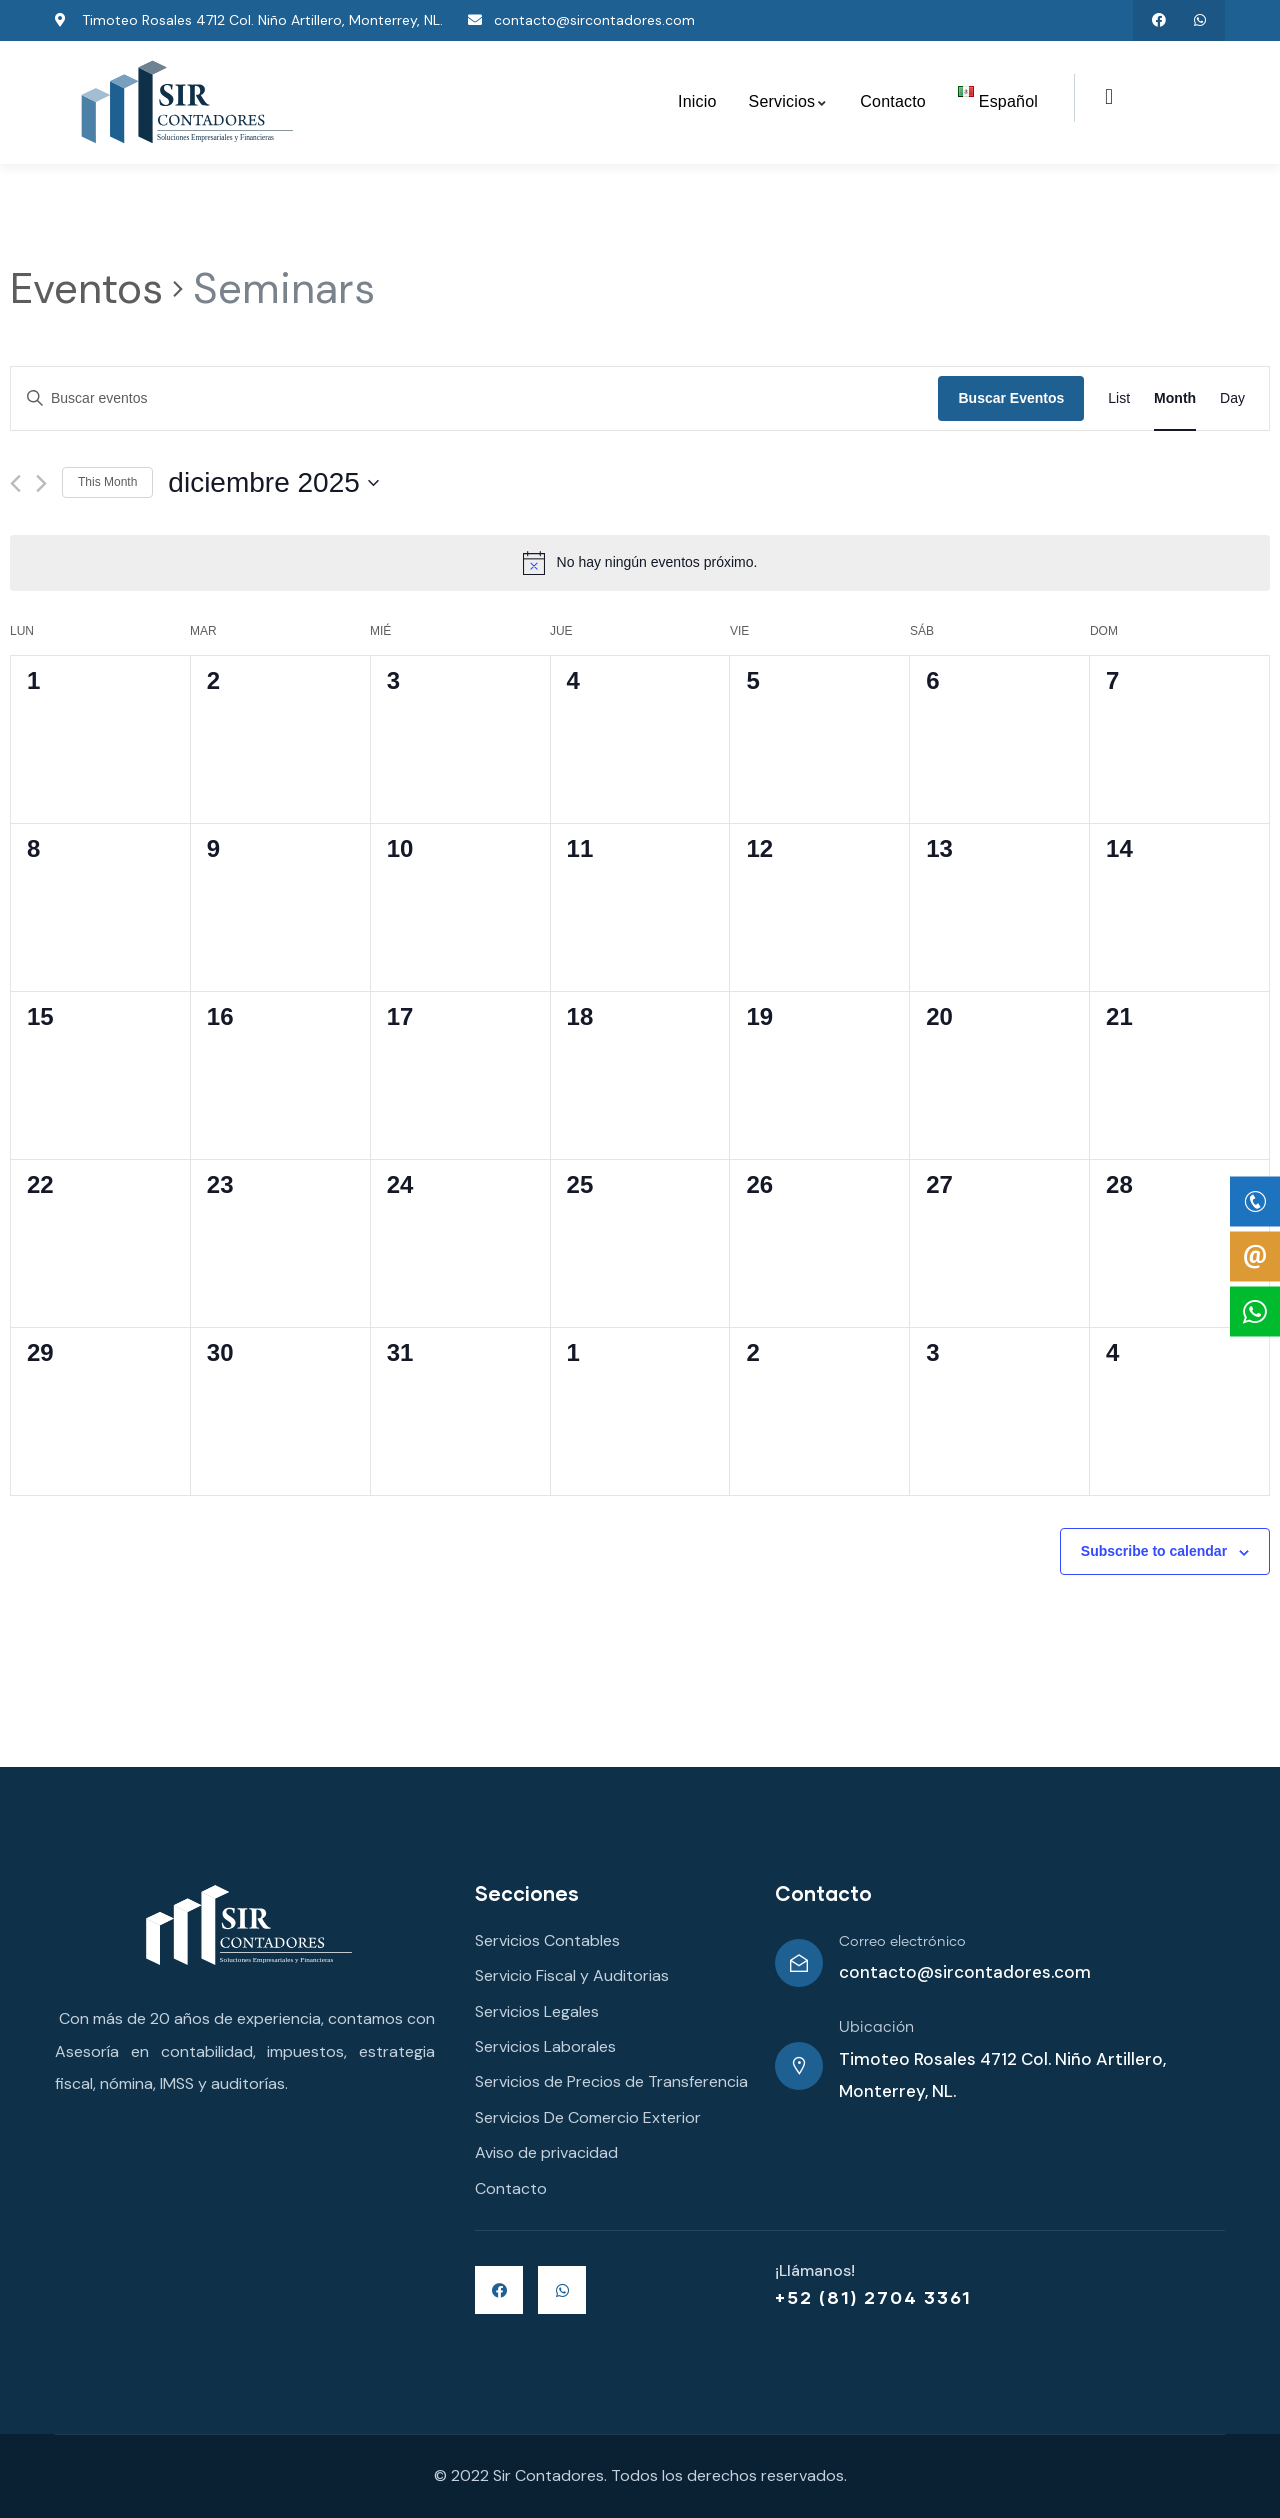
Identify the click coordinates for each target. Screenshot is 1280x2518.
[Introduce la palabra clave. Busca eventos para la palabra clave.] (474, 398)
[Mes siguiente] (41, 483)
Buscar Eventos (1011, 398)
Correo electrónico (902, 1942)
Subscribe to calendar (1154, 1551)
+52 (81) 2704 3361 (873, 2297)
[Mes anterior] (15, 483)
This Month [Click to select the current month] (107, 482)
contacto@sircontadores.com (965, 1972)
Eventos (86, 288)
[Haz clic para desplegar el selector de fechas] (273, 483)
